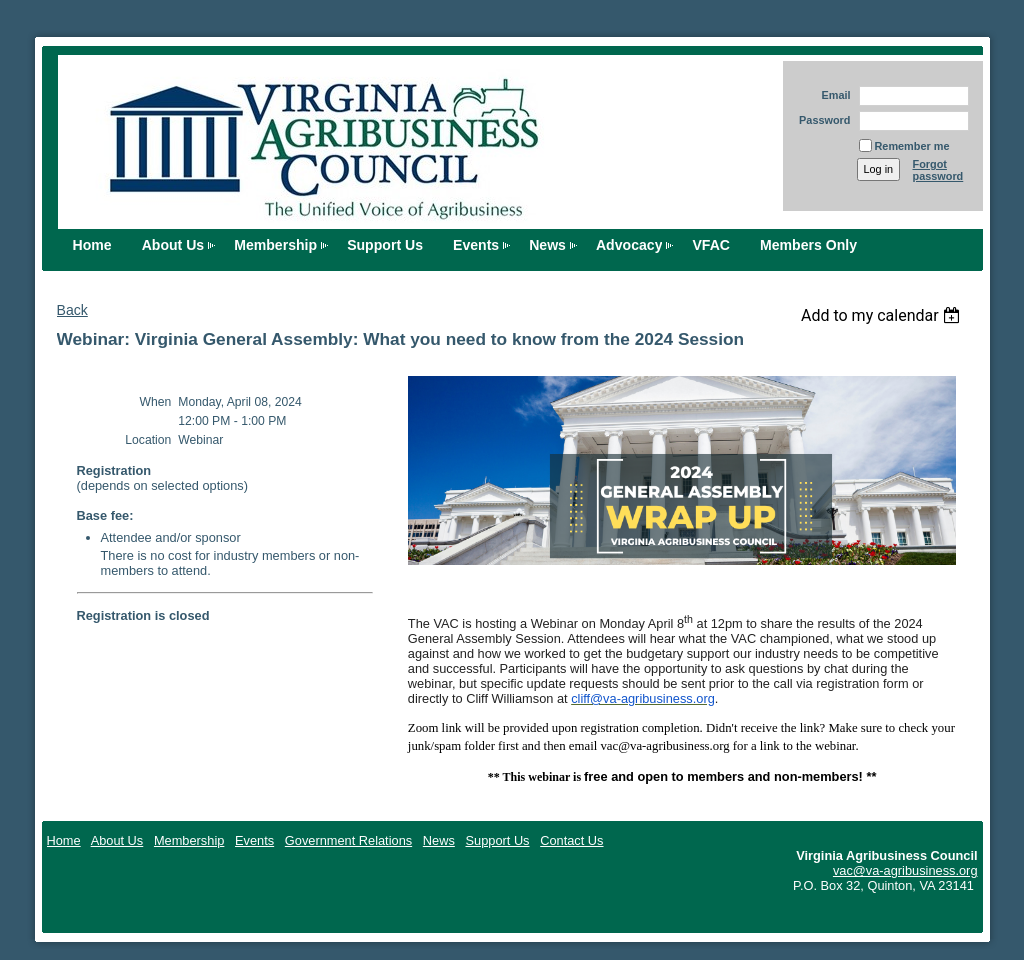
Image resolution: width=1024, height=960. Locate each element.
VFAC (711, 245)
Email (832, 95)
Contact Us (571, 840)
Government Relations (348, 840)
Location (148, 440)
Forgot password (938, 170)
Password (821, 120)
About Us (173, 245)
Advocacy (629, 245)
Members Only (808, 245)
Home (92, 245)
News (547, 245)
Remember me (912, 146)
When (156, 402)
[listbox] (883, 315)
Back (72, 310)
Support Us (385, 245)
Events (476, 245)
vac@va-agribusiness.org (905, 870)
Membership (275, 245)
